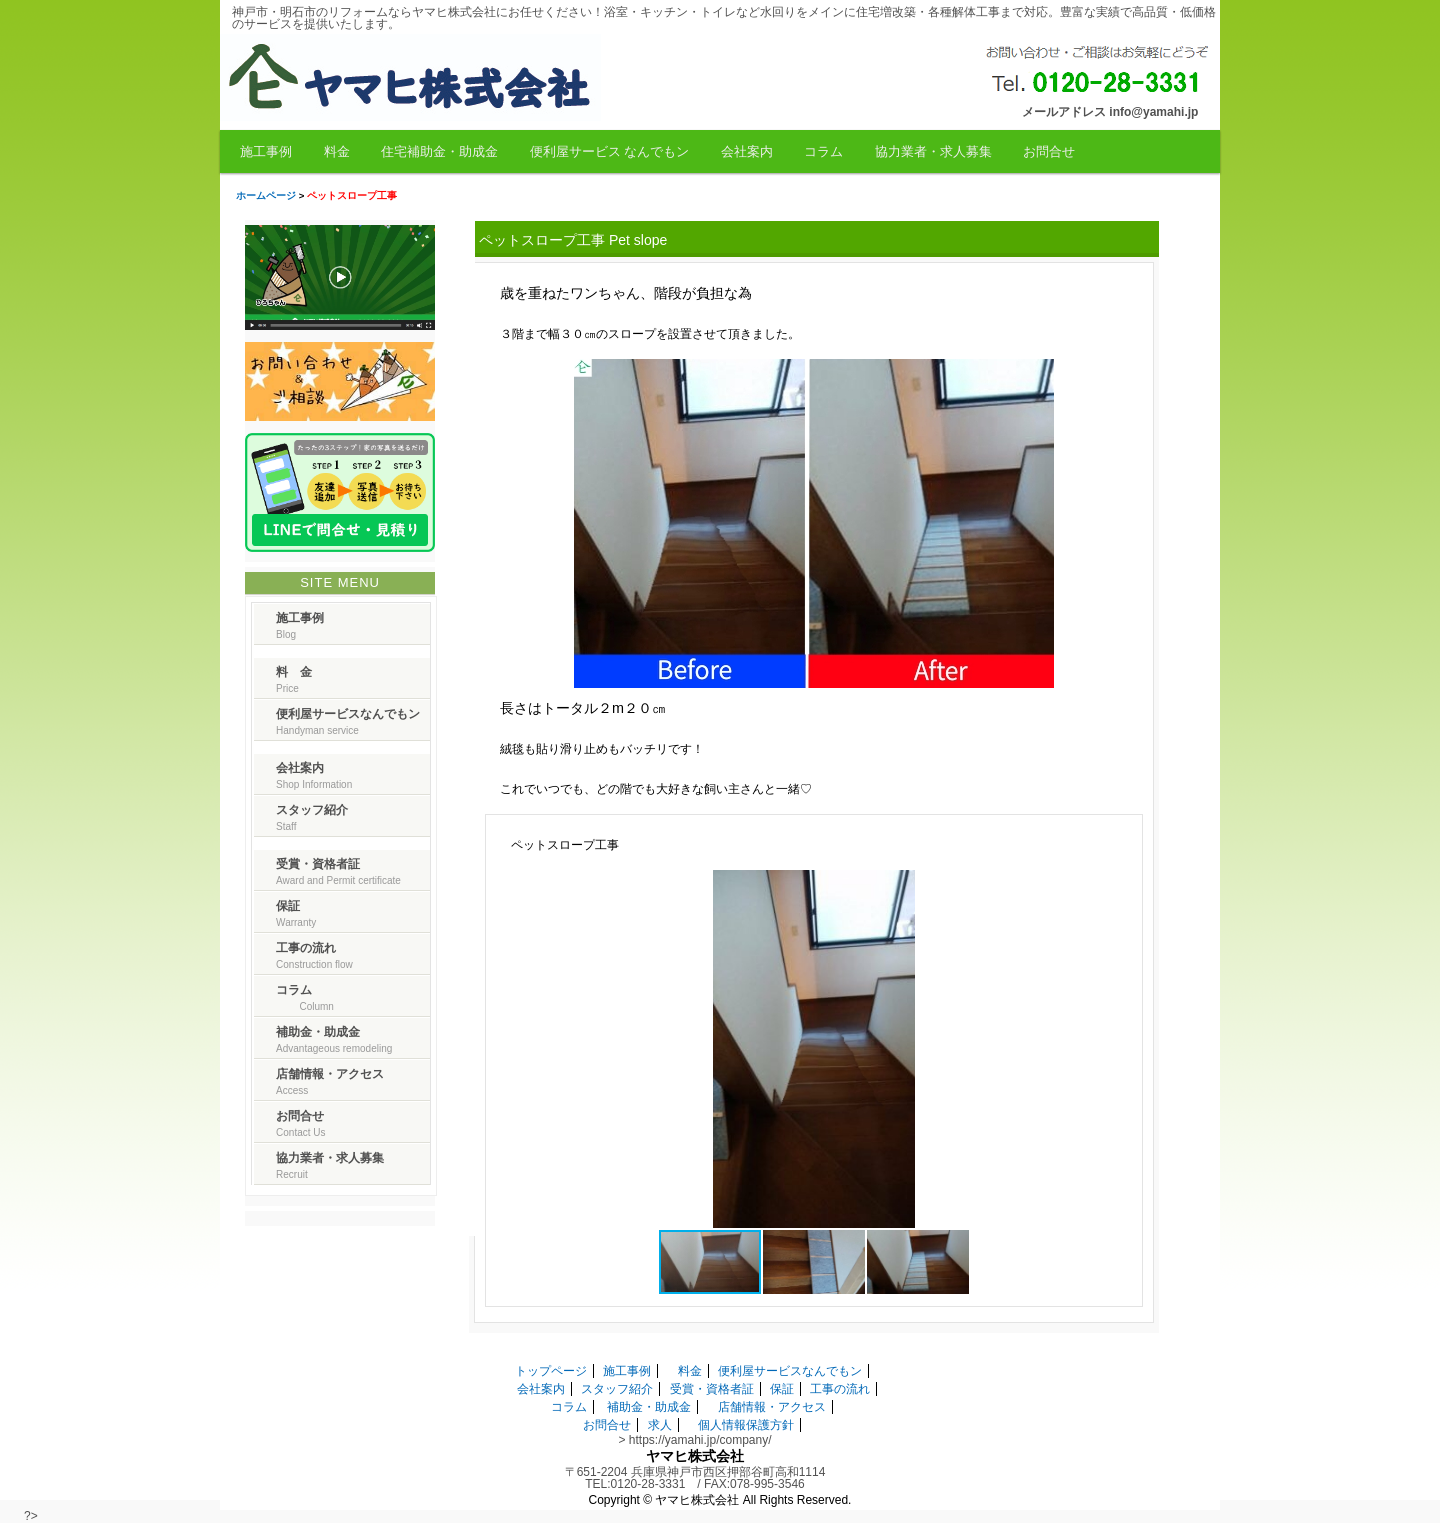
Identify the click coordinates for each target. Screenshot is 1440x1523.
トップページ (551, 1371)
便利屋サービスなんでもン (790, 1371)
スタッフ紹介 (617, 1389)
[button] (1114, 888)
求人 (660, 1425)
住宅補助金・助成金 (439, 151)
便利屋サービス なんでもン (610, 151)
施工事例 (266, 151)
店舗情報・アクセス (772, 1407)
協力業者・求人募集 (933, 151)
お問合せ (1049, 151)
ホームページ (266, 195)
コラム (823, 151)
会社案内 (747, 151)
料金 (337, 151)
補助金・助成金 (649, 1407)
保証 (782, 1389)
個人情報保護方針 (746, 1425)
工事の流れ (840, 1389)
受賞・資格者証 (712, 1389)
